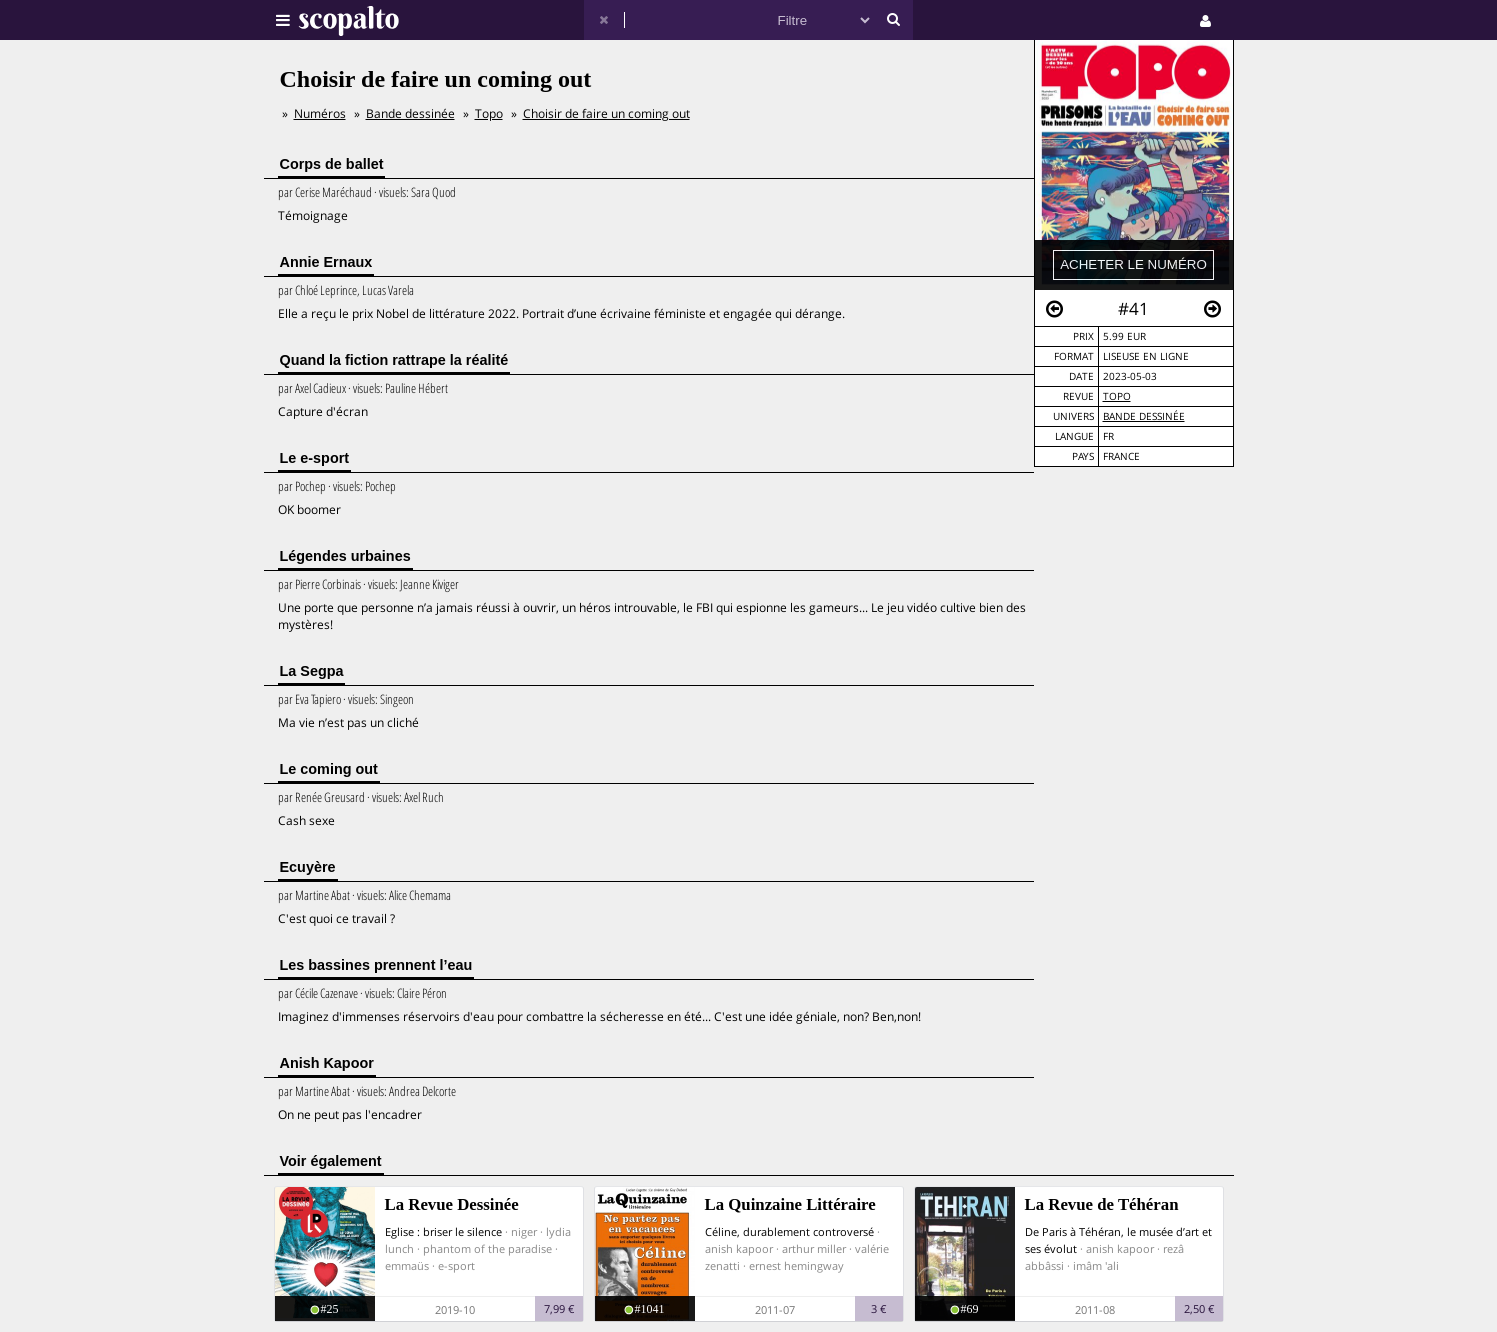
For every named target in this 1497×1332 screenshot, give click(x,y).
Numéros (320, 113)
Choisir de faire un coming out (606, 113)
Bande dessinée (1144, 416)
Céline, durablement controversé (789, 1231)
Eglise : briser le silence (443, 1231)
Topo (1117, 396)
